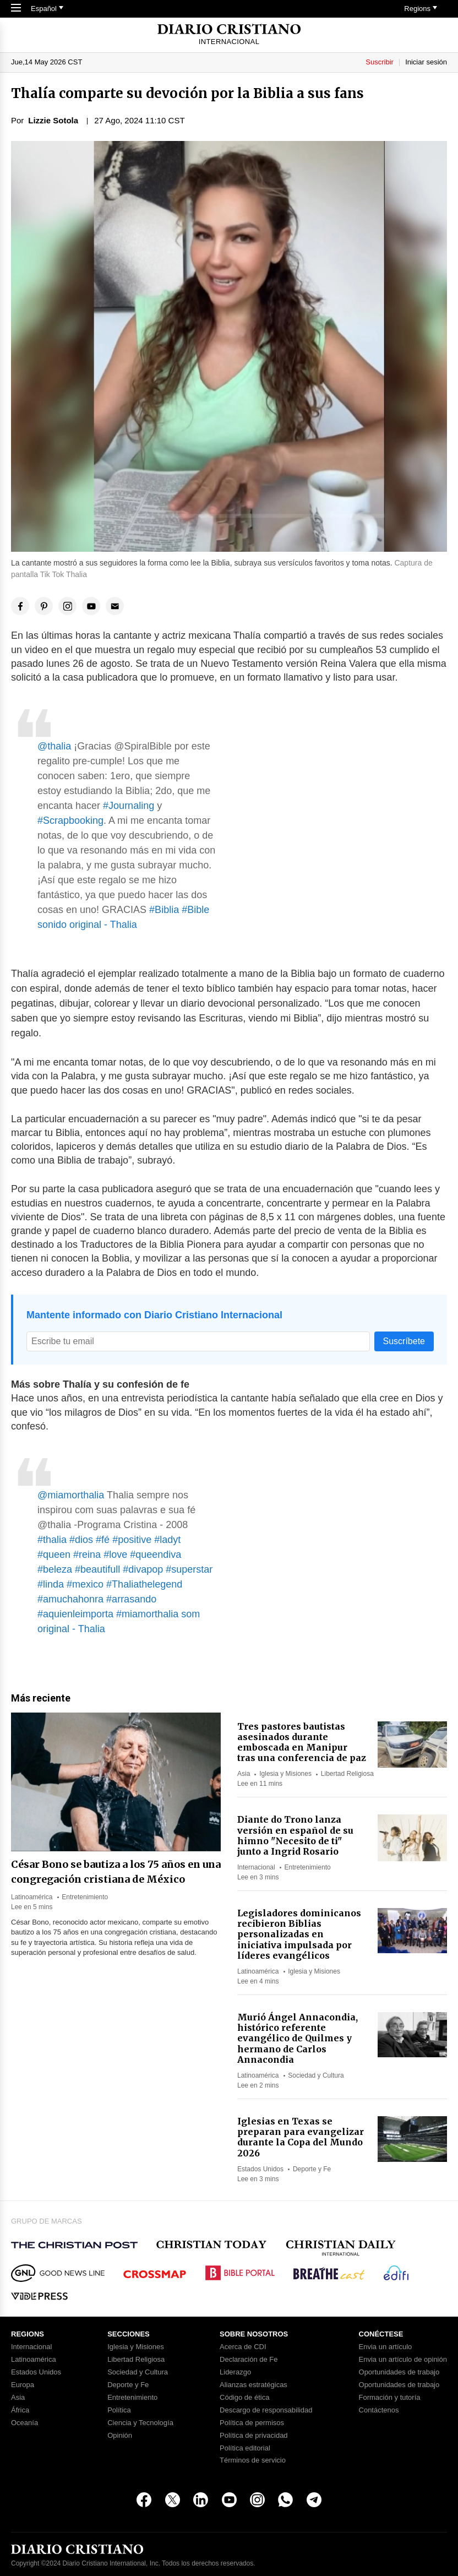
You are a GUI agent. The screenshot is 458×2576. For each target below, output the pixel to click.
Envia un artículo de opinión (403, 2359)
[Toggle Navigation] (16, 9)
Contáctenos (379, 2410)
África (20, 2410)
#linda (50, 1584)
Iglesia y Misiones (285, 1774)
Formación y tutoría (390, 2397)
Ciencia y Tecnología (140, 2423)
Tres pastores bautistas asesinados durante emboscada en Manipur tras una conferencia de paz (301, 1742)
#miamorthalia (147, 1613)
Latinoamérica (31, 1897)
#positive (131, 1539)
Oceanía (24, 2423)
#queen (53, 1554)
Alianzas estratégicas (253, 2385)
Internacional (256, 1867)
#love (115, 1554)
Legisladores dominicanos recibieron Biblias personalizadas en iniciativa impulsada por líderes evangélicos (299, 1934)
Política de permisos (252, 2423)
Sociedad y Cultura (316, 2075)
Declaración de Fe (249, 2359)
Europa (22, 2385)
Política (119, 2410)
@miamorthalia (70, 1495)
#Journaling (128, 805)
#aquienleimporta (75, 1613)
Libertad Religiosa (347, 1774)
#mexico (85, 1584)
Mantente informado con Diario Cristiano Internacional (154, 1314)
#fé (103, 1539)
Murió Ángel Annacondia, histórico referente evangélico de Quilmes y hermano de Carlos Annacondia (297, 2038)
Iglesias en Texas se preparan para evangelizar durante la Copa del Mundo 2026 (300, 2137)
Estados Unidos (260, 2169)
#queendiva (155, 1554)
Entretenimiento (85, 1897)
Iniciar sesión (426, 62)
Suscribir (380, 62)
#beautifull (97, 1569)
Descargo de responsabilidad (266, 2410)
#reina (87, 1554)
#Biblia (164, 909)
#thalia (52, 1539)
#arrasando (131, 1599)
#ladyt (167, 1539)
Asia (243, 1774)
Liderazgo (235, 2372)
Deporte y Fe (312, 2169)
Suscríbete (404, 1341)
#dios (81, 1539)
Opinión (119, 2435)
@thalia (54, 746)
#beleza (54, 1569)
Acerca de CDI (243, 2347)
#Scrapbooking (70, 820)
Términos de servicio (253, 2460)
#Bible (195, 909)
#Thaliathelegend (144, 1584)
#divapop (143, 1569)
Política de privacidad (254, 2435)
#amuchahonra (70, 1599)
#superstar (189, 1569)
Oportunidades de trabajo (399, 2372)
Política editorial (245, 2448)
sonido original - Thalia (87, 924)
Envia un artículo (385, 2347)
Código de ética (244, 2397)
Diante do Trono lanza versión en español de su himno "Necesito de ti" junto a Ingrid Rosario (295, 1835)
